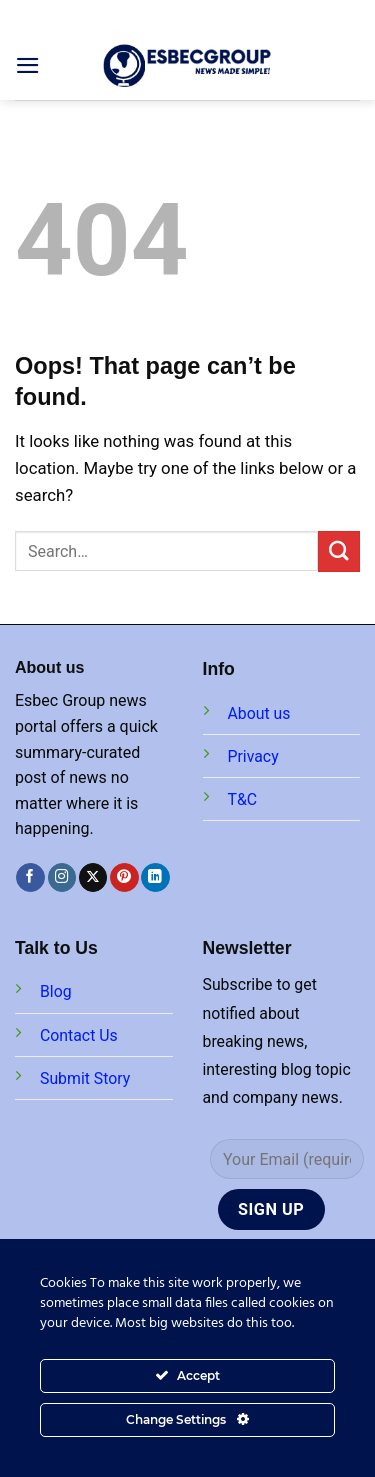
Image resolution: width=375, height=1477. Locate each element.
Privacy (253, 756)
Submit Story (85, 1078)
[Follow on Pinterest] (124, 877)
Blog (56, 991)
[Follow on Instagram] (62, 877)
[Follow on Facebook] (30, 877)
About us (259, 713)
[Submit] (339, 551)
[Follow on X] (93, 877)
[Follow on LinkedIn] (155, 877)
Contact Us (79, 1035)
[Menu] (28, 65)
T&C (243, 799)
